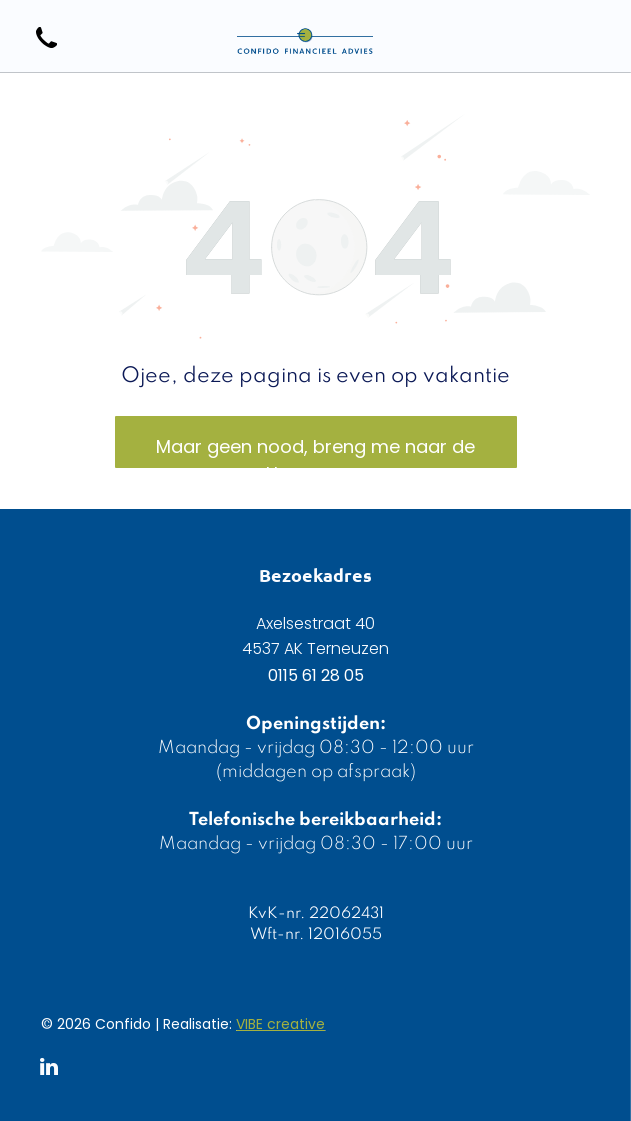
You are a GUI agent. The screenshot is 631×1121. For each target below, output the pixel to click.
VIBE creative (280, 1024)
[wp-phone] (46, 49)
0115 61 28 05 (316, 675)
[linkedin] (49, 1069)
